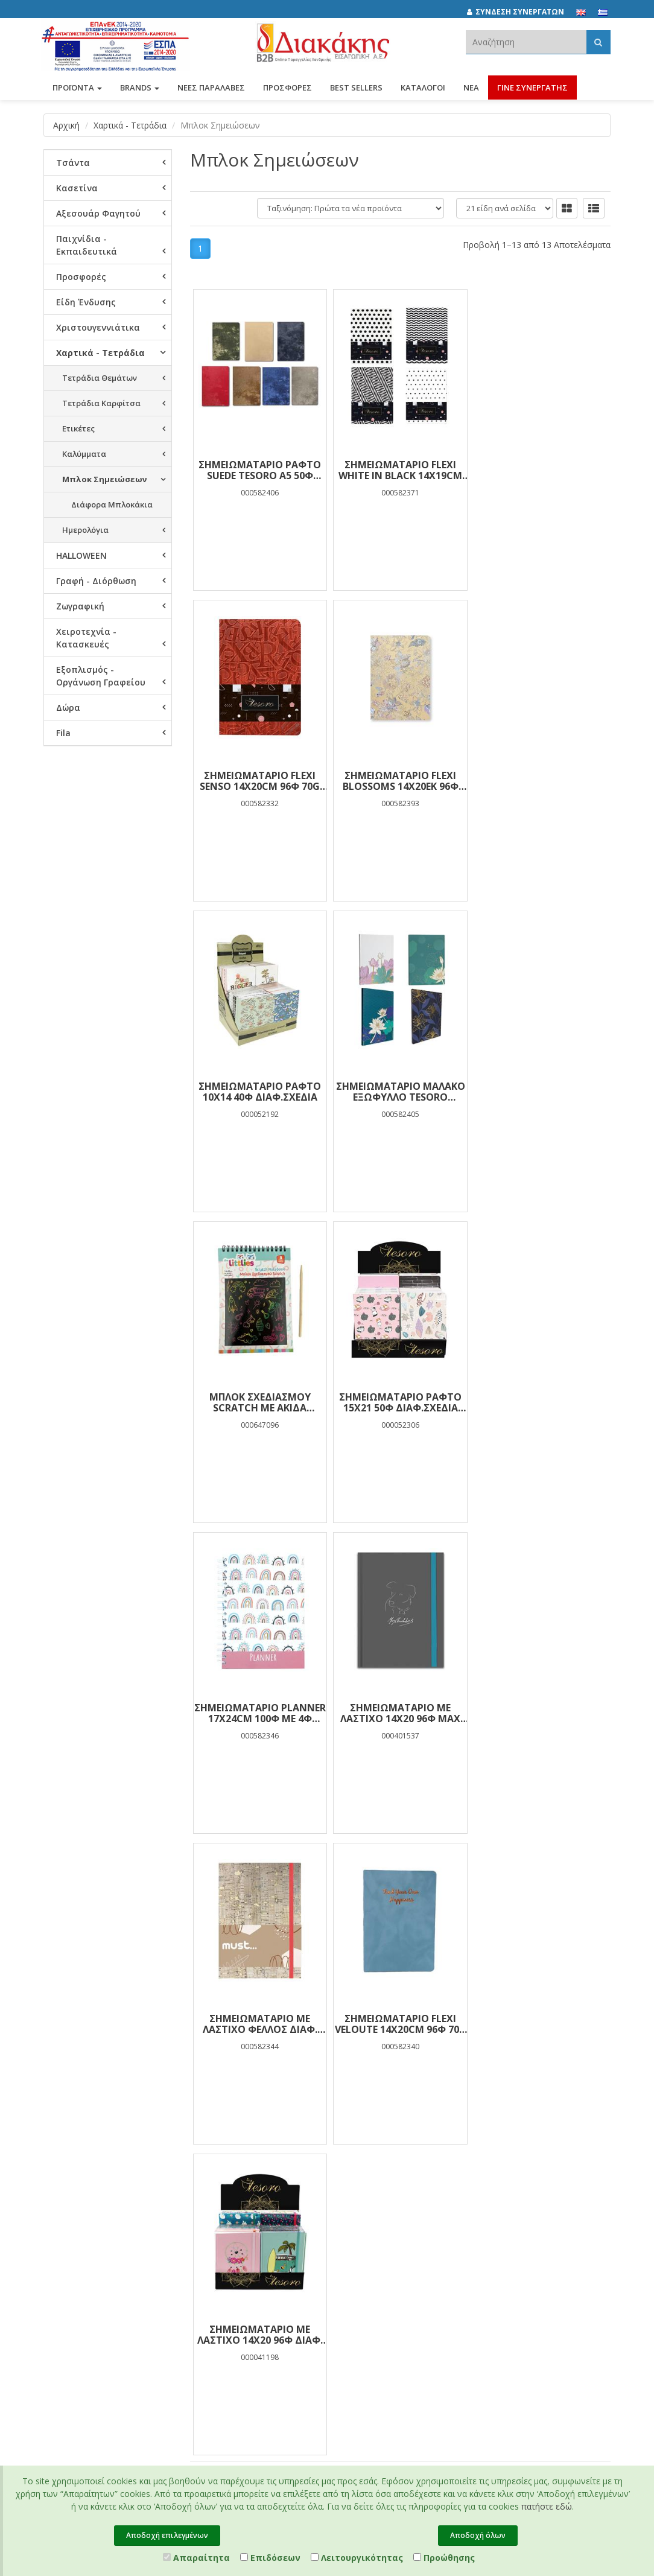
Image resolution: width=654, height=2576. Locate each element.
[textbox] (526, 42)
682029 (432, 2068)
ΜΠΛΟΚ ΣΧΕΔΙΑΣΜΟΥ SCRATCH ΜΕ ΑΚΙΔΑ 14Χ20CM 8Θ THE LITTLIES (260, 1091)
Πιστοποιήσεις (265, 2089)
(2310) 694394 (373, 2094)
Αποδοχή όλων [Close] (478, 2535)
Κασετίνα (77, 188)
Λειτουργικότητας (357, 2557)
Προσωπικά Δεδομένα (260, 2051)
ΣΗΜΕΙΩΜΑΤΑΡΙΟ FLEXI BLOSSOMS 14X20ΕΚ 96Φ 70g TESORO (260, 781)
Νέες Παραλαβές (171, 2060)
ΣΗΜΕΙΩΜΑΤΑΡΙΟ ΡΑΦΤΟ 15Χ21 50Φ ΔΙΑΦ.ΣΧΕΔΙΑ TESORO (400, 1091)
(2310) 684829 (378, 2068)
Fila (63, 733)
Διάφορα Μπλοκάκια (112, 504)
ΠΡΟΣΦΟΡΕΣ (287, 89)
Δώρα (68, 707)
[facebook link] (493, 2036)
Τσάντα (73, 162)
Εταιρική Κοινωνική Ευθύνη (79, 2108)
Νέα (471, 89)
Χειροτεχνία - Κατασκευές (86, 638)
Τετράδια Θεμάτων (99, 377)
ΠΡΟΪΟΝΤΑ (77, 89)
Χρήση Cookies (266, 2104)
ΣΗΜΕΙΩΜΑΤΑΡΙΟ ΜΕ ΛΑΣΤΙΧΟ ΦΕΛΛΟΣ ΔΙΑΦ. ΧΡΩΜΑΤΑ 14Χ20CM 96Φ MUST (400, 1402)
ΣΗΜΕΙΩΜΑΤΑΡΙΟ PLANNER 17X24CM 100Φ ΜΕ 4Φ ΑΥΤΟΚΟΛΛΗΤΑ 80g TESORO (540, 1091)
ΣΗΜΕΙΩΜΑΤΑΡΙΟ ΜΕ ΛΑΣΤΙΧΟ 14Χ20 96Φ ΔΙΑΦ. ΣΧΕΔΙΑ (260, 1713)
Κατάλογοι (423, 89)
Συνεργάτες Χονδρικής (64, 2247)
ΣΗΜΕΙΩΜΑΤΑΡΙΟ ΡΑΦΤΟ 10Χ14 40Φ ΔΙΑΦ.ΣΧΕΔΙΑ (400, 781)
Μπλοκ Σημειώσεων (104, 479)
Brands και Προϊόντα (81, 2057)
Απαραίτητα (196, 2557)
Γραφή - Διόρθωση (96, 581)
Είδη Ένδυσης (86, 302)
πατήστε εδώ (546, 2506)
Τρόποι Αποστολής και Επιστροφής (273, 2142)
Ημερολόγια (85, 529)
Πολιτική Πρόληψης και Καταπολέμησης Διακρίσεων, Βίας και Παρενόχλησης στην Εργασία (81, 2155)
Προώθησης (444, 2557)
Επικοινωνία (66, 2284)
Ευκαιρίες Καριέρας (79, 2224)
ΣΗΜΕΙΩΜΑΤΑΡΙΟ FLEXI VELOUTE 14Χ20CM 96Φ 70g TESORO (540, 1402)
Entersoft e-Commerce (299, 2329)
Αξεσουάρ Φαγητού (98, 213)
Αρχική (66, 125)
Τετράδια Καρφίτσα (101, 403)
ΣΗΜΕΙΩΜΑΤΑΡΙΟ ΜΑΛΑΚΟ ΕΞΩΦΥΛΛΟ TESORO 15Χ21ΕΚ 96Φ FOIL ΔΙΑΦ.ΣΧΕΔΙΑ (540, 781)
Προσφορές (81, 276)
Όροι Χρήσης (262, 2073)
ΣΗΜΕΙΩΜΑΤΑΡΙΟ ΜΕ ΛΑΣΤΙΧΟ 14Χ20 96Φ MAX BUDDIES (260, 1402)
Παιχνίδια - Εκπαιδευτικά (86, 245)
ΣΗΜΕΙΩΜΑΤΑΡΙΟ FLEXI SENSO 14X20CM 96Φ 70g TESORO (540, 470)
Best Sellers (356, 89)
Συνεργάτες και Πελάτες (71, 2079)
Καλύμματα (84, 453)
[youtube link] (546, 2036)
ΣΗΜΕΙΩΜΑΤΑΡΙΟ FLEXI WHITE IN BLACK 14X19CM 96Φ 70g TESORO (400, 470)
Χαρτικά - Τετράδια (130, 125)
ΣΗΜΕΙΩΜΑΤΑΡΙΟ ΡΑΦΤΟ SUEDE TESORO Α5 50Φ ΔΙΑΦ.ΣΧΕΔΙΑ (259, 470)
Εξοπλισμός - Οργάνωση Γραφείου (100, 676)
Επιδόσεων (270, 2557)
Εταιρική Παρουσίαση (66, 2035)
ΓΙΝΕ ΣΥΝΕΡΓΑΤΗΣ (532, 89)
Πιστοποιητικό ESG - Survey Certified (80, 2203)
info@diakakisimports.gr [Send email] (392, 2107)
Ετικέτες (78, 428)
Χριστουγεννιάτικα (98, 327)
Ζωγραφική (80, 606)
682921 (352, 2081)
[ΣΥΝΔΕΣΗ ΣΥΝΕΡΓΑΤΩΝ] (521, 12)
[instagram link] (519, 2036)
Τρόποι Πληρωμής (272, 2120)
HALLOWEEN (81, 555)
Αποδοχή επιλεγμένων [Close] (167, 2535)
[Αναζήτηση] (598, 42)
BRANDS (139, 89)
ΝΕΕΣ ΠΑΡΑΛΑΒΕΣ (211, 89)
